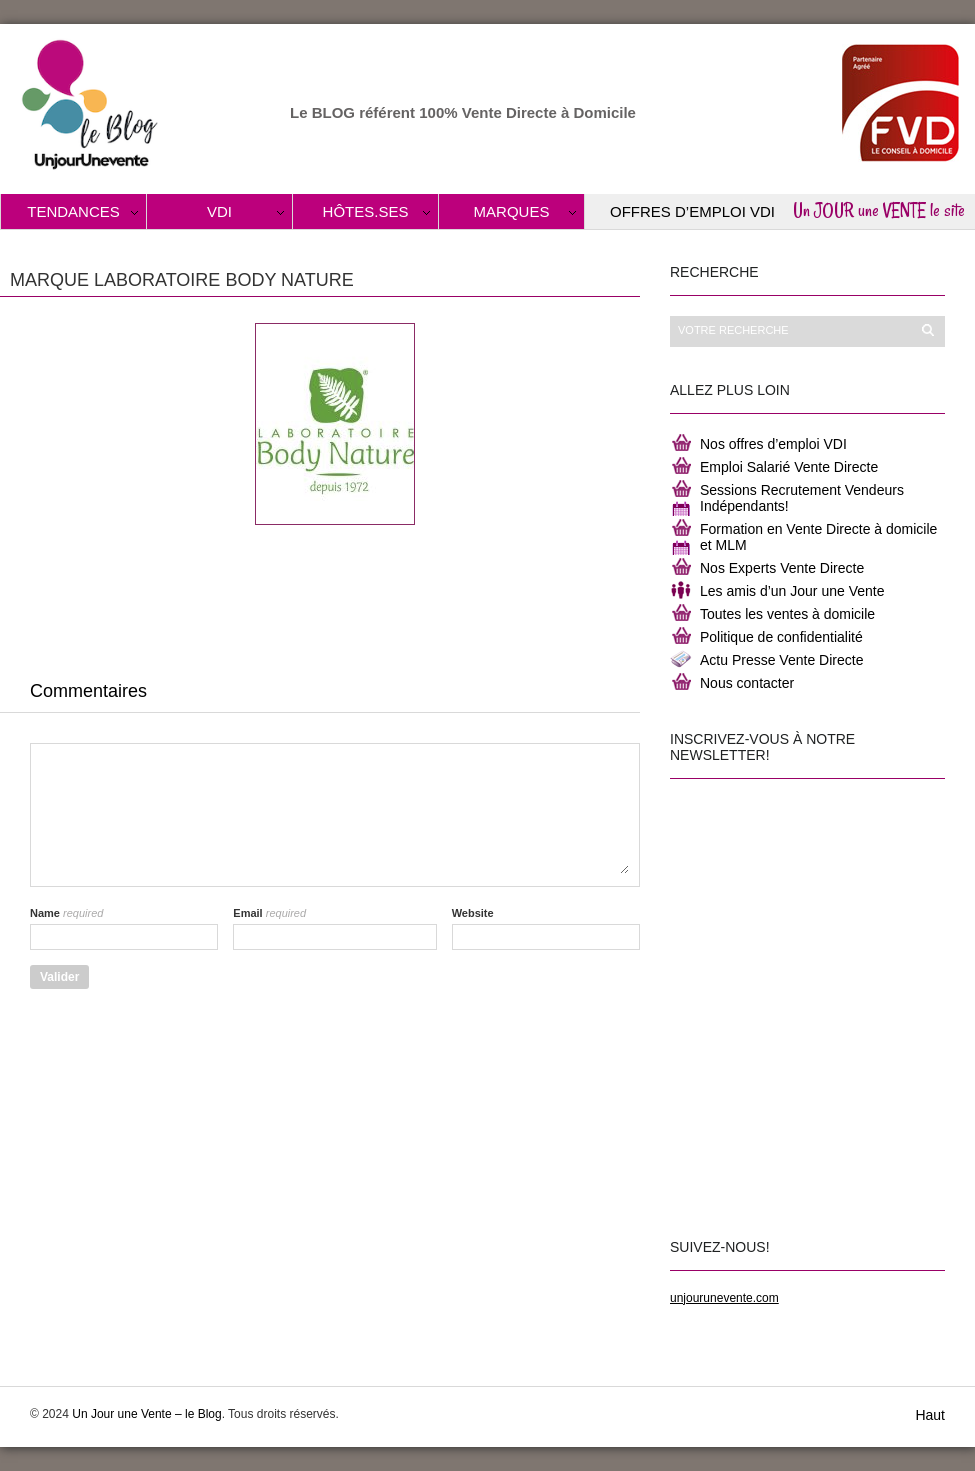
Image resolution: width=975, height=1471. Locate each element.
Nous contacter (747, 683)
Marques (512, 211)
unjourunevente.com (724, 1298)
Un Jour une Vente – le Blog (146, 1414)
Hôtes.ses (366, 211)
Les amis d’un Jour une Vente (792, 591)
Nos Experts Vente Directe (782, 568)
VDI (219, 211)
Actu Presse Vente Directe (781, 660)
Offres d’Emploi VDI (692, 211)
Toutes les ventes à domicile (787, 614)
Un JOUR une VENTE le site (879, 210)
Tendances (73, 211)
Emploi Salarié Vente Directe (789, 467)
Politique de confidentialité (781, 637)
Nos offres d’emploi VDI (773, 444)
